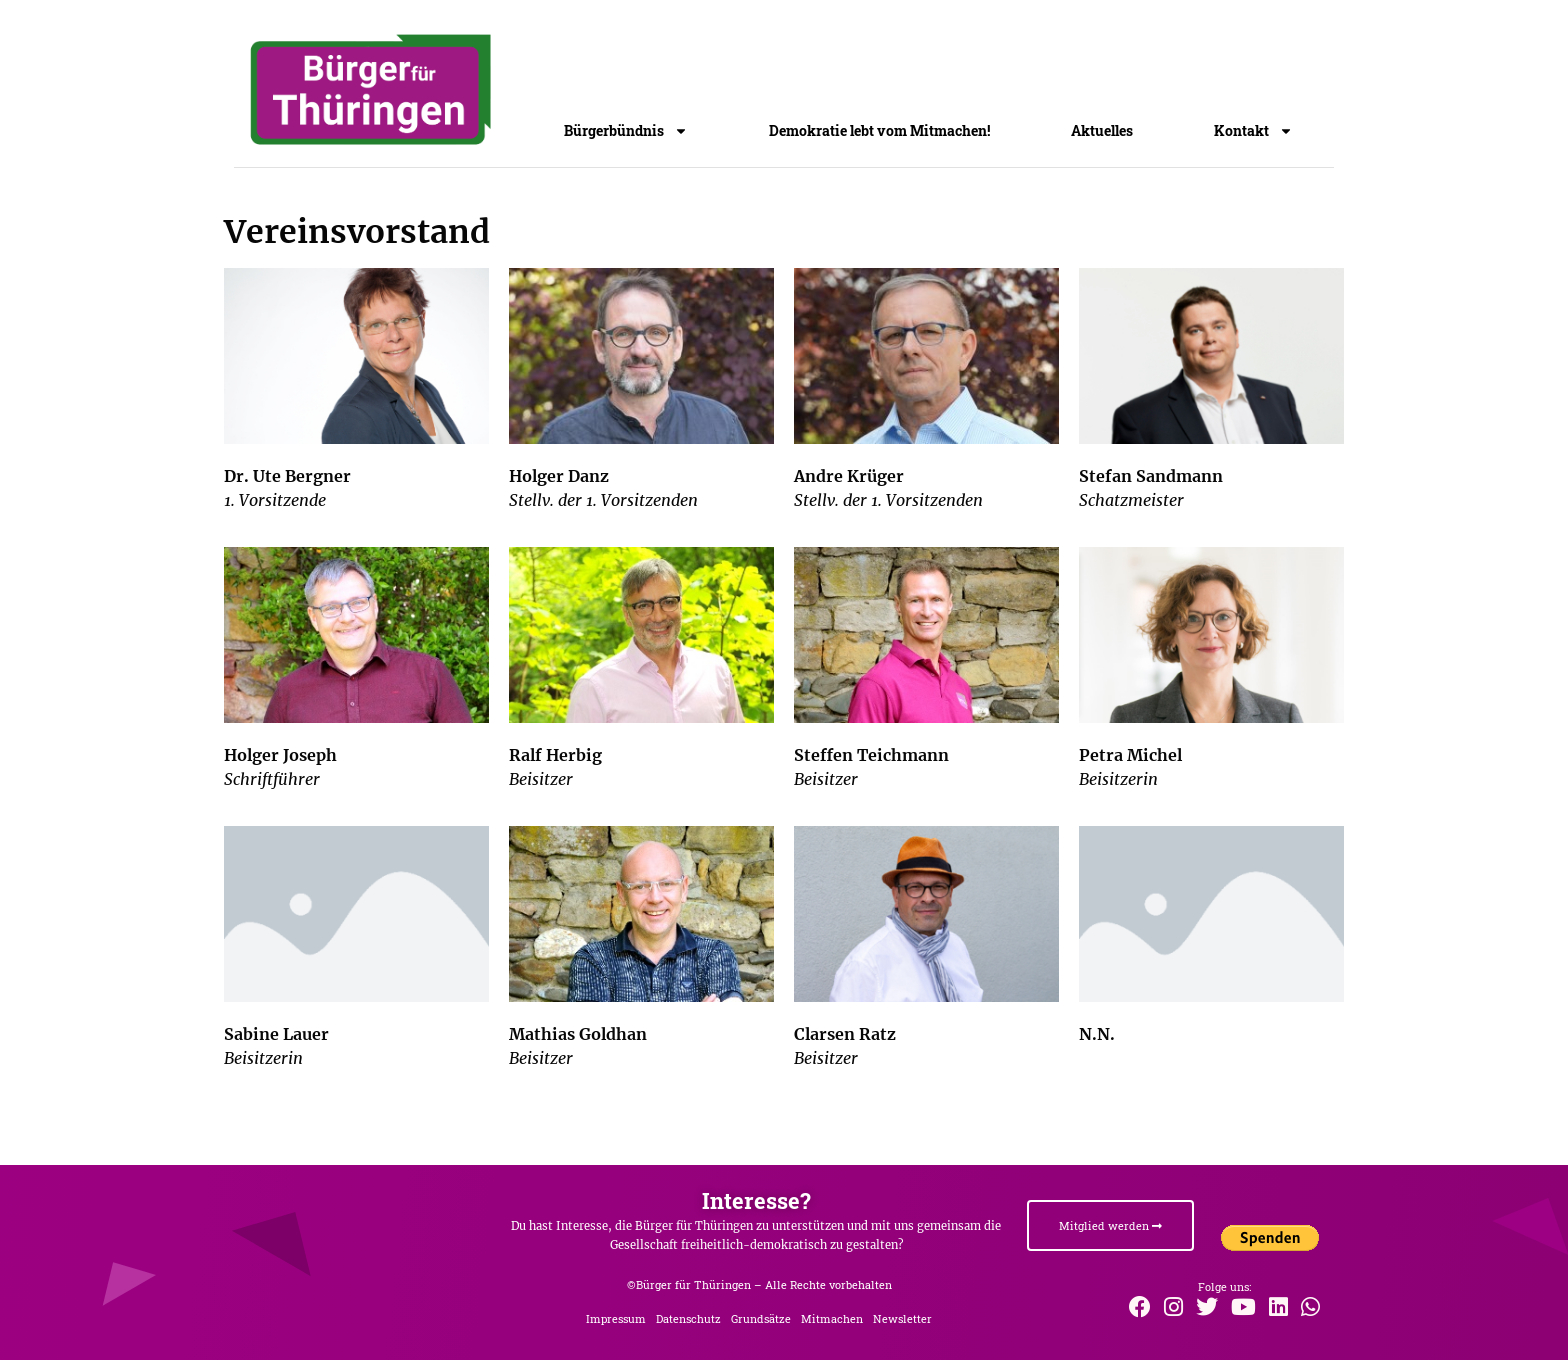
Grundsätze (761, 1318)
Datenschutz (688, 1318)
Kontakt (1253, 134)
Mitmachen (832, 1318)
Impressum (616, 1318)
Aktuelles (1102, 130)
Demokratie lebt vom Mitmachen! (879, 130)
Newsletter (902, 1318)
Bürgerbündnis (626, 134)
